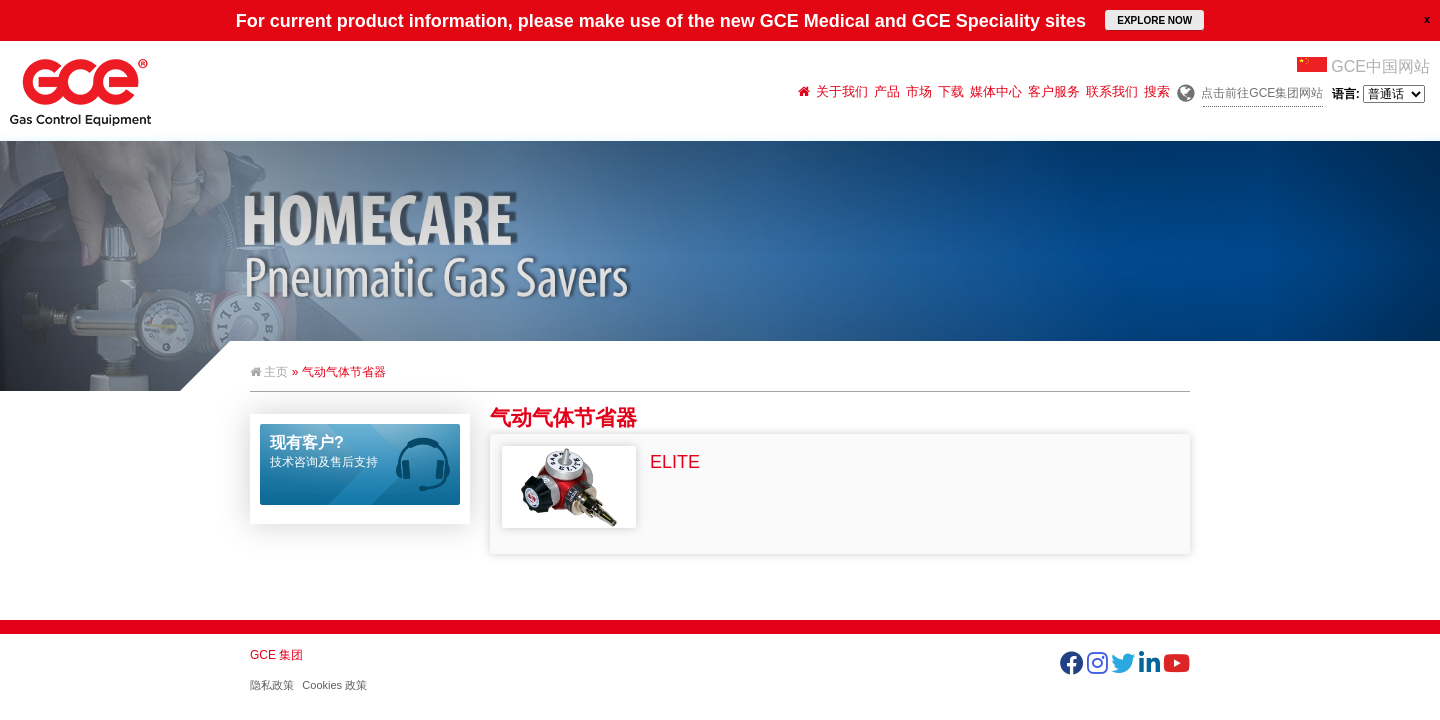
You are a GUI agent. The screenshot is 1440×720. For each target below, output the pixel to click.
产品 (887, 91)
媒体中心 (996, 91)
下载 (951, 91)
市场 (919, 91)
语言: (1378, 94)
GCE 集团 (276, 655)
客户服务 (1054, 91)
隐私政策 (272, 685)
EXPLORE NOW (1154, 20)
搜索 (1157, 91)
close (1427, 19)
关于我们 (842, 91)
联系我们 (1112, 91)
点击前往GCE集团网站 (1262, 93)
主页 (269, 372)
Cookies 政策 (334, 685)
